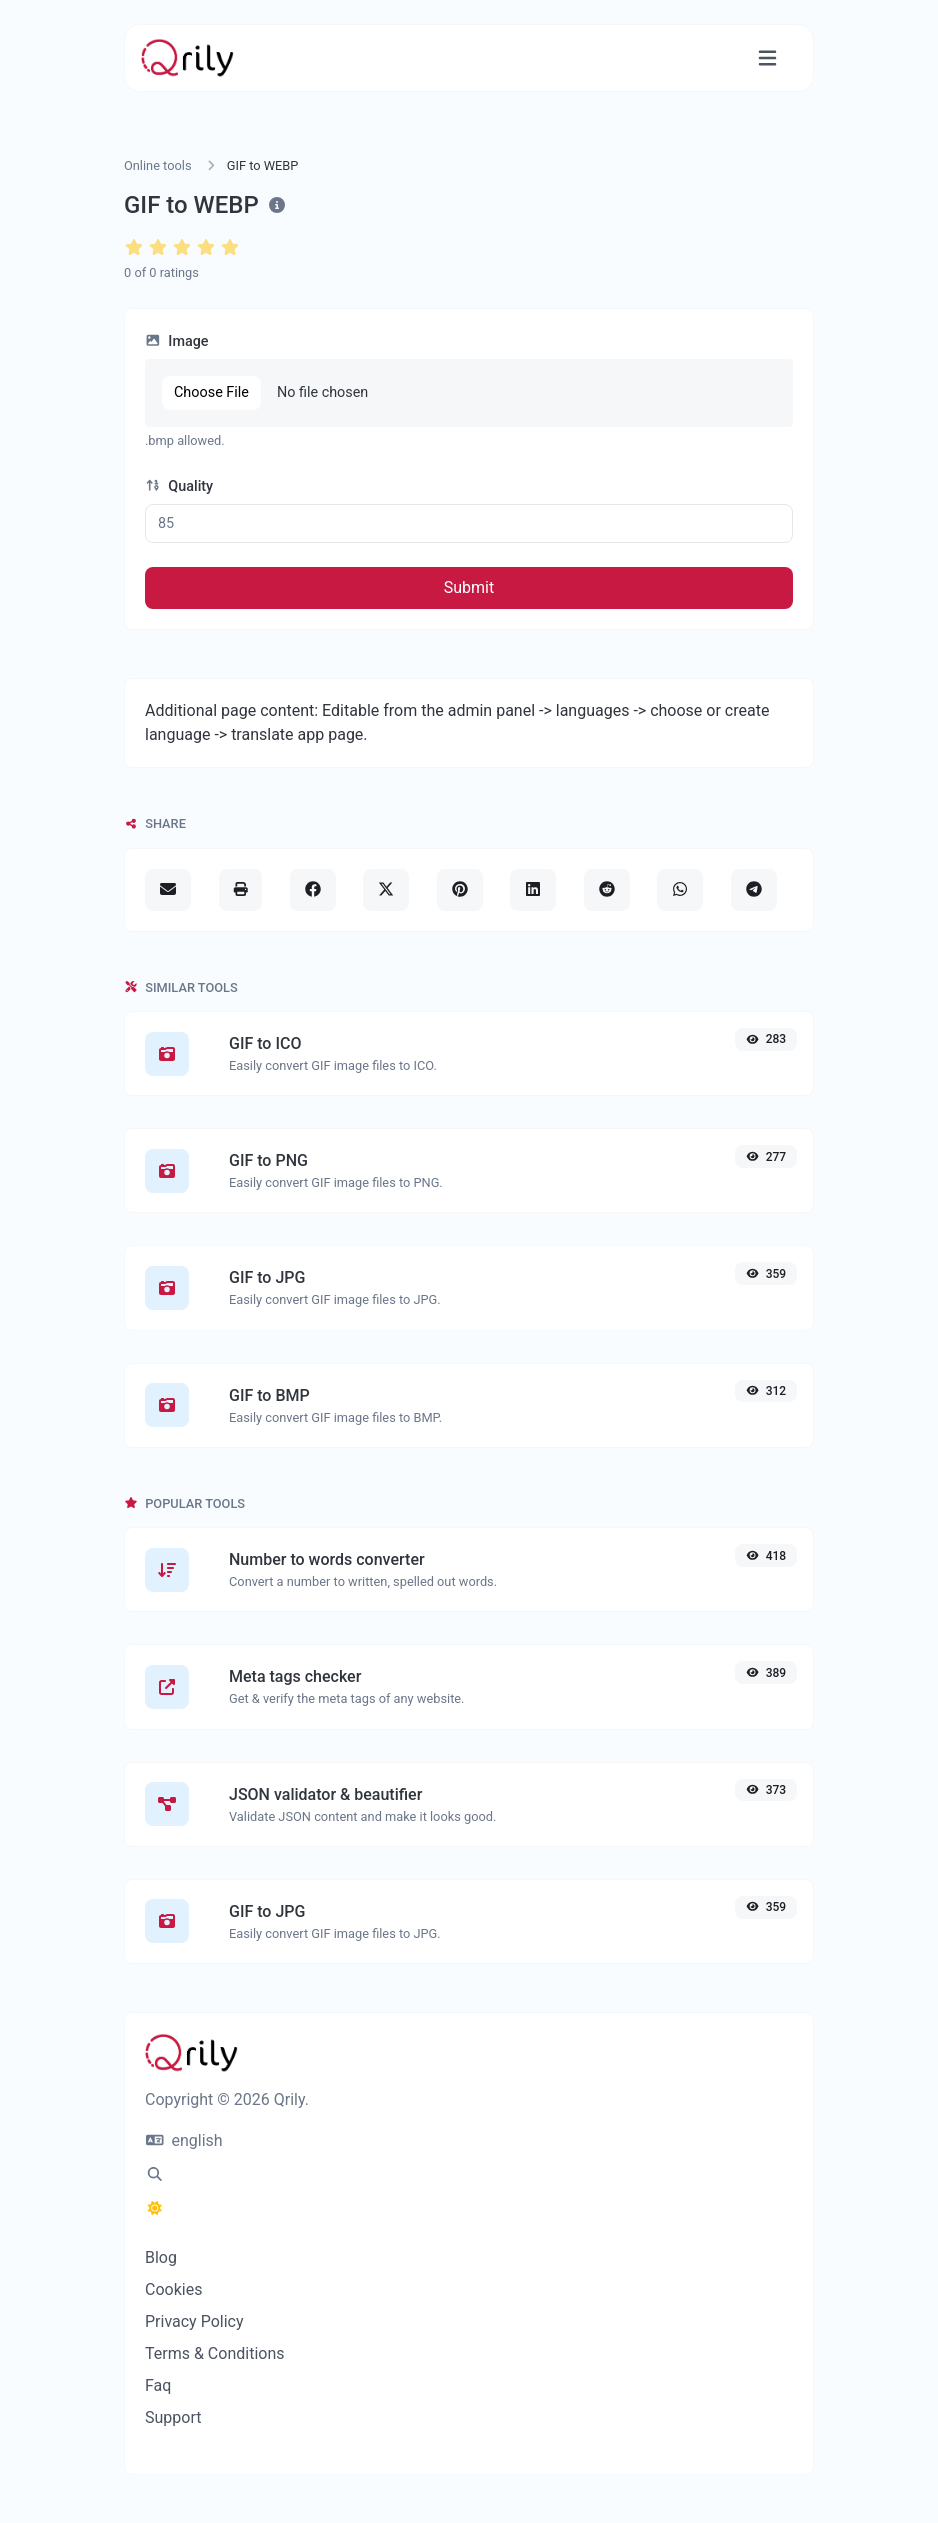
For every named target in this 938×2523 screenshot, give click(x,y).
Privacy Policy (194, 2321)
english (184, 2140)
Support (173, 2417)
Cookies (173, 2289)
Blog (161, 2257)
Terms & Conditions (215, 2353)
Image (177, 341)
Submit (469, 587)
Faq (158, 2385)
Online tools (158, 165)
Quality (179, 486)
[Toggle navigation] (767, 58)
